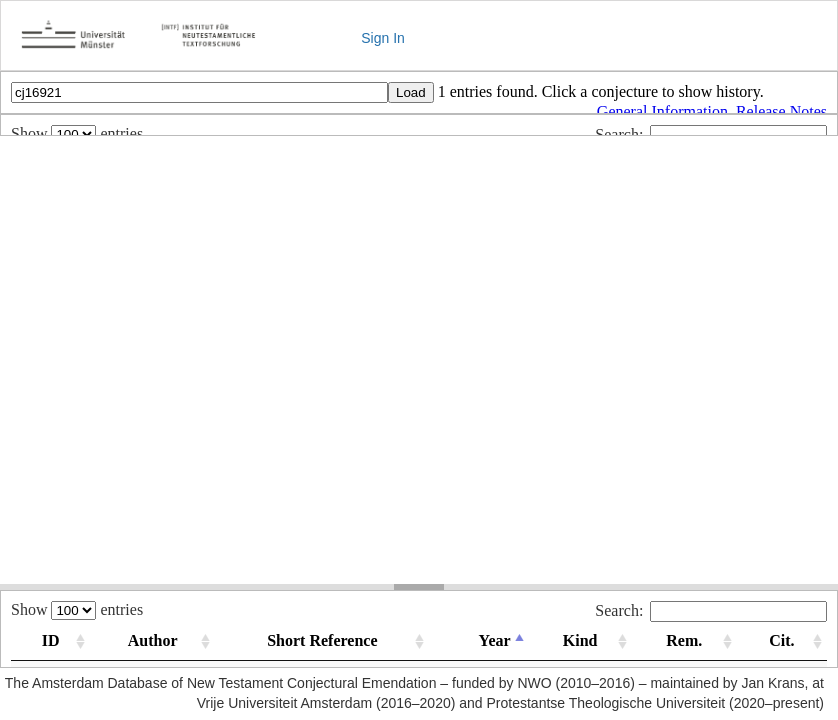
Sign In (383, 38)
